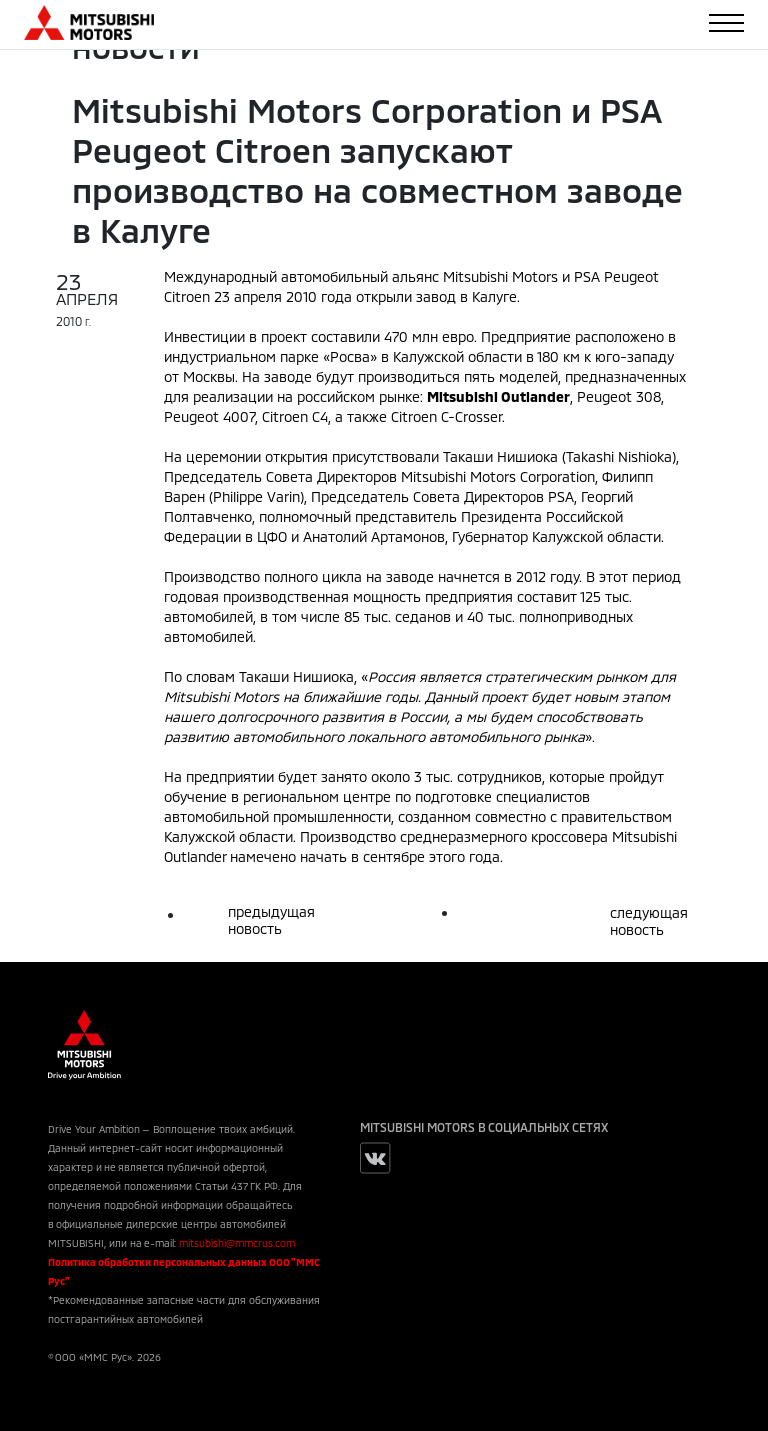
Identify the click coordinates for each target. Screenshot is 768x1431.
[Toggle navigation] (726, 23)
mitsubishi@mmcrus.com (237, 1243)
